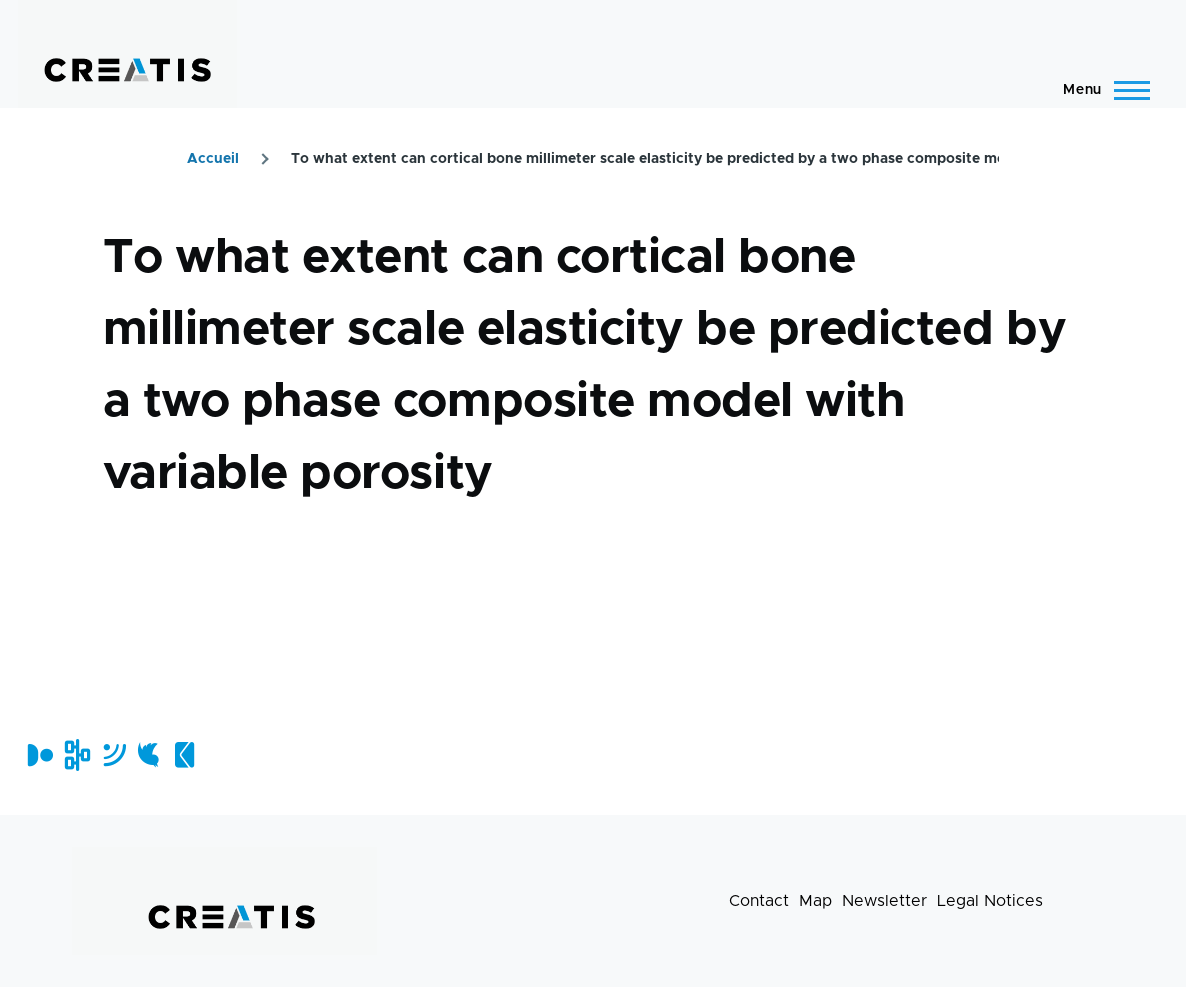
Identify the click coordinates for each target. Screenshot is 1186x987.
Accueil (213, 159)
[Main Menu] (1100, 90)
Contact (759, 901)
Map (815, 901)
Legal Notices (990, 901)
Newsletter (884, 901)
